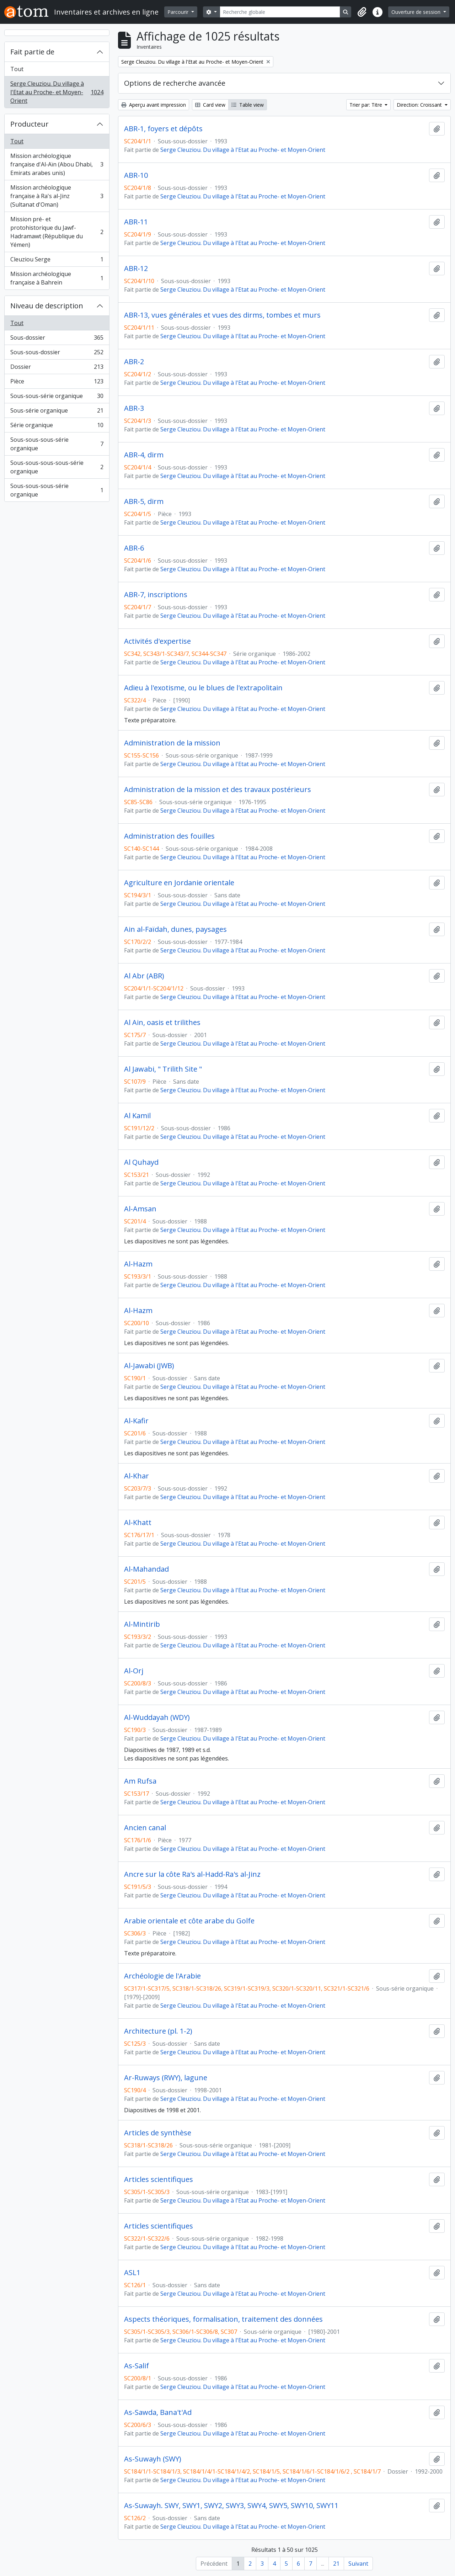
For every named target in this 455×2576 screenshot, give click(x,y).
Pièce (56, 383)
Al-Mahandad (146, 1569)
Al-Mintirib (142, 1624)
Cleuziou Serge (56, 261)
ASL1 (132, 2272)
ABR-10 (136, 175)
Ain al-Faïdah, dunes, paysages (175, 929)
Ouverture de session (416, 12)
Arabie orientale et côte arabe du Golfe (189, 1921)
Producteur (29, 124)
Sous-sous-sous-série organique (56, 444)
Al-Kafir (136, 1421)
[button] (362, 12)
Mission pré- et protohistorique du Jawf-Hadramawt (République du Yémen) (56, 232)
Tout (16, 69)
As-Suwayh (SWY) (152, 2459)
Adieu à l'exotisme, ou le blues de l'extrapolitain (203, 688)
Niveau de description (46, 305)
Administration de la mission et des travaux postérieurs (217, 789)
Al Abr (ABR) (144, 976)
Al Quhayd (141, 1162)
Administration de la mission (172, 743)
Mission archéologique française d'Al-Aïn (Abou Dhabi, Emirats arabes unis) (56, 164)
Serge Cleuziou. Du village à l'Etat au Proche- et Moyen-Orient (56, 92)
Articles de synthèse (157, 2133)
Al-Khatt (137, 1522)
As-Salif (136, 2366)
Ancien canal (145, 1827)
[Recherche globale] (280, 11)
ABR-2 (134, 361)
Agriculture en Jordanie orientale (179, 882)
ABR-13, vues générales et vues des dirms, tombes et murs (222, 315)
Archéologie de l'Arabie (162, 1976)
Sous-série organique (56, 412)
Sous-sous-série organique (56, 397)
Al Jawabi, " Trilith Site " (163, 1069)
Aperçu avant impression (153, 104)
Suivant (358, 2563)
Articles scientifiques (158, 2179)
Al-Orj (133, 1671)
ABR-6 (134, 548)
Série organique (56, 426)
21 (336, 2563)
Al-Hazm (138, 1264)
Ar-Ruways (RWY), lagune (165, 2077)
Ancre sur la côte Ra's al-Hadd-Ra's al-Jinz (192, 1874)
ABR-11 (136, 222)
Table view (247, 104)
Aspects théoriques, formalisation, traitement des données (223, 2319)
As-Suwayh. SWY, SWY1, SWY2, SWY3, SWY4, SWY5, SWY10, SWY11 (231, 2505)
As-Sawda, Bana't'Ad (158, 2412)
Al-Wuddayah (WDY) (157, 1717)
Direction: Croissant (420, 104)
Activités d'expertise (157, 641)
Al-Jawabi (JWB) (149, 1365)
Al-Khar (136, 1476)
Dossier (56, 368)
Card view (210, 104)
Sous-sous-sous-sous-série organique (56, 467)
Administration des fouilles (169, 836)
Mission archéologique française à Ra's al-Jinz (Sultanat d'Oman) (56, 196)
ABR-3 (134, 408)
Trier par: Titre (366, 104)
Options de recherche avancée (174, 83)
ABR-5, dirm (144, 501)
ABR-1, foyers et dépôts (163, 128)
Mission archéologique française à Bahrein (56, 278)
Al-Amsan (140, 1209)
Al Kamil (137, 1115)
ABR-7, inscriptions (155, 594)
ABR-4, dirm (144, 455)
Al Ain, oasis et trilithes (162, 1022)
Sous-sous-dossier (56, 354)
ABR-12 (136, 268)
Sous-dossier (56, 339)
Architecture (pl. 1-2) (158, 2031)
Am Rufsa (140, 1781)
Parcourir (178, 12)
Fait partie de (32, 52)
